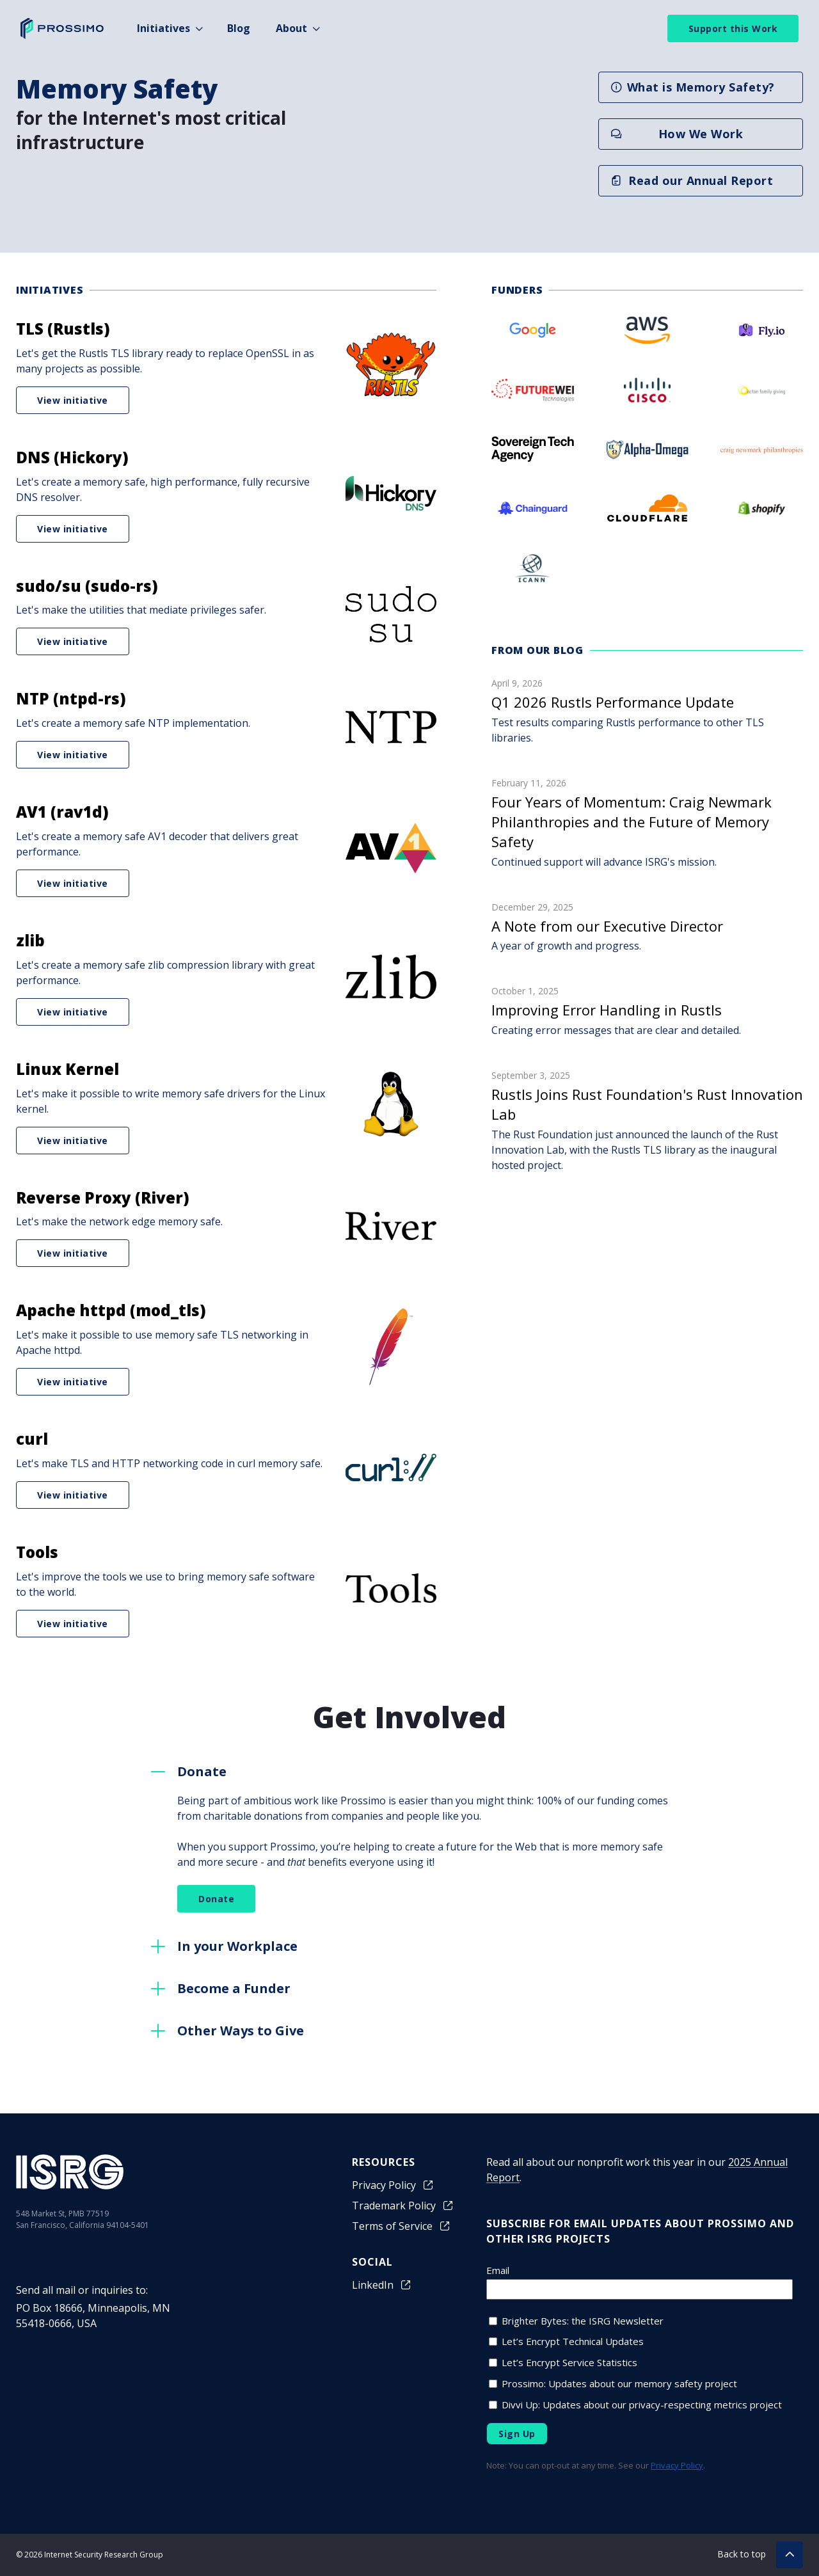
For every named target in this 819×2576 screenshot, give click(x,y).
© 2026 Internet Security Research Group (89, 2554)
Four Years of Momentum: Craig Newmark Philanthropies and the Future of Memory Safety (631, 821)
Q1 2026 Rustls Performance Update (612, 702)
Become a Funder (233, 1988)
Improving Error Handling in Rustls (606, 1009)
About (291, 28)
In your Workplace (237, 1946)
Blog (238, 28)
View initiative (72, 400)
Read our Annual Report (691, 180)
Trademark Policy (403, 2205)
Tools (37, 1551)
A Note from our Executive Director (607, 925)
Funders (517, 289)
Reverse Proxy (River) (102, 1197)
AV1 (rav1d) (62, 811)
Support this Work (733, 28)
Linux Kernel (67, 1068)
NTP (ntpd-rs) (71, 698)
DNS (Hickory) (72, 457)
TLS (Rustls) (63, 328)
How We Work (676, 133)
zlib (30, 940)
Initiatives (163, 28)
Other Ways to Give (240, 2030)
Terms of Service (401, 2226)
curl (32, 1438)
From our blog (537, 650)
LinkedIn (382, 2285)
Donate (202, 1771)
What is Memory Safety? (692, 87)
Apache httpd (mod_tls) (111, 1310)
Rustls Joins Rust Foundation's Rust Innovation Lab (647, 1104)
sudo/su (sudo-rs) (87, 585)
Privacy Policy (393, 2185)
